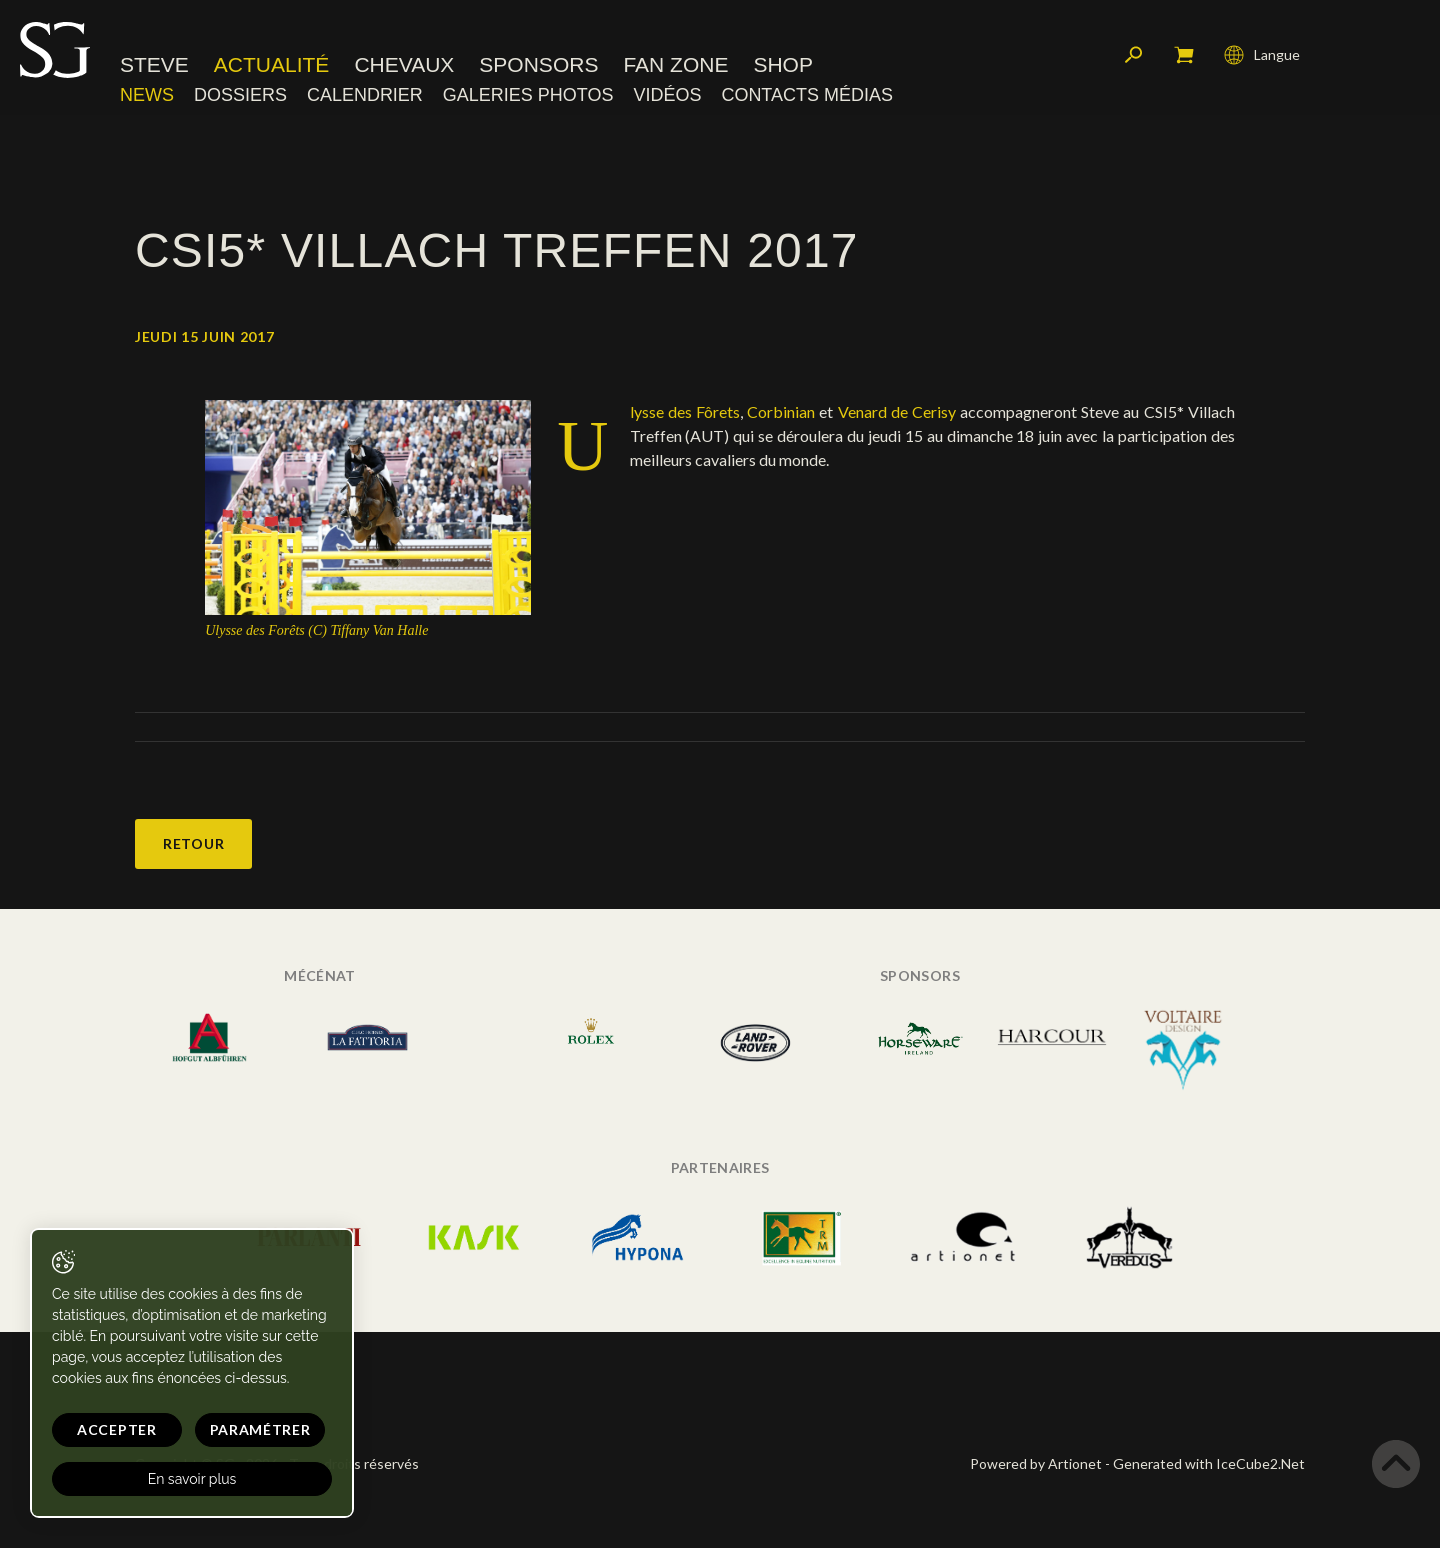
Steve (154, 64)
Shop (783, 64)
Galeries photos (528, 95)
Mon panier (1184, 55)
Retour (193, 843)
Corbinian (781, 411)
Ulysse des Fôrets (685, 411)
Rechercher (1134, 55)
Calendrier (365, 95)
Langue (1262, 55)
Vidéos (667, 95)
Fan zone (675, 64)
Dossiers (240, 95)
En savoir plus (192, 1479)
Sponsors (538, 64)
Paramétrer (260, 1429)
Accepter (117, 1429)
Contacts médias (807, 95)
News (147, 95)
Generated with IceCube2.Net (1209, 1463)
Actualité (272, 64)
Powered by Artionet (1036, 1463)
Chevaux (404, 64)
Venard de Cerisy (897, 411)
